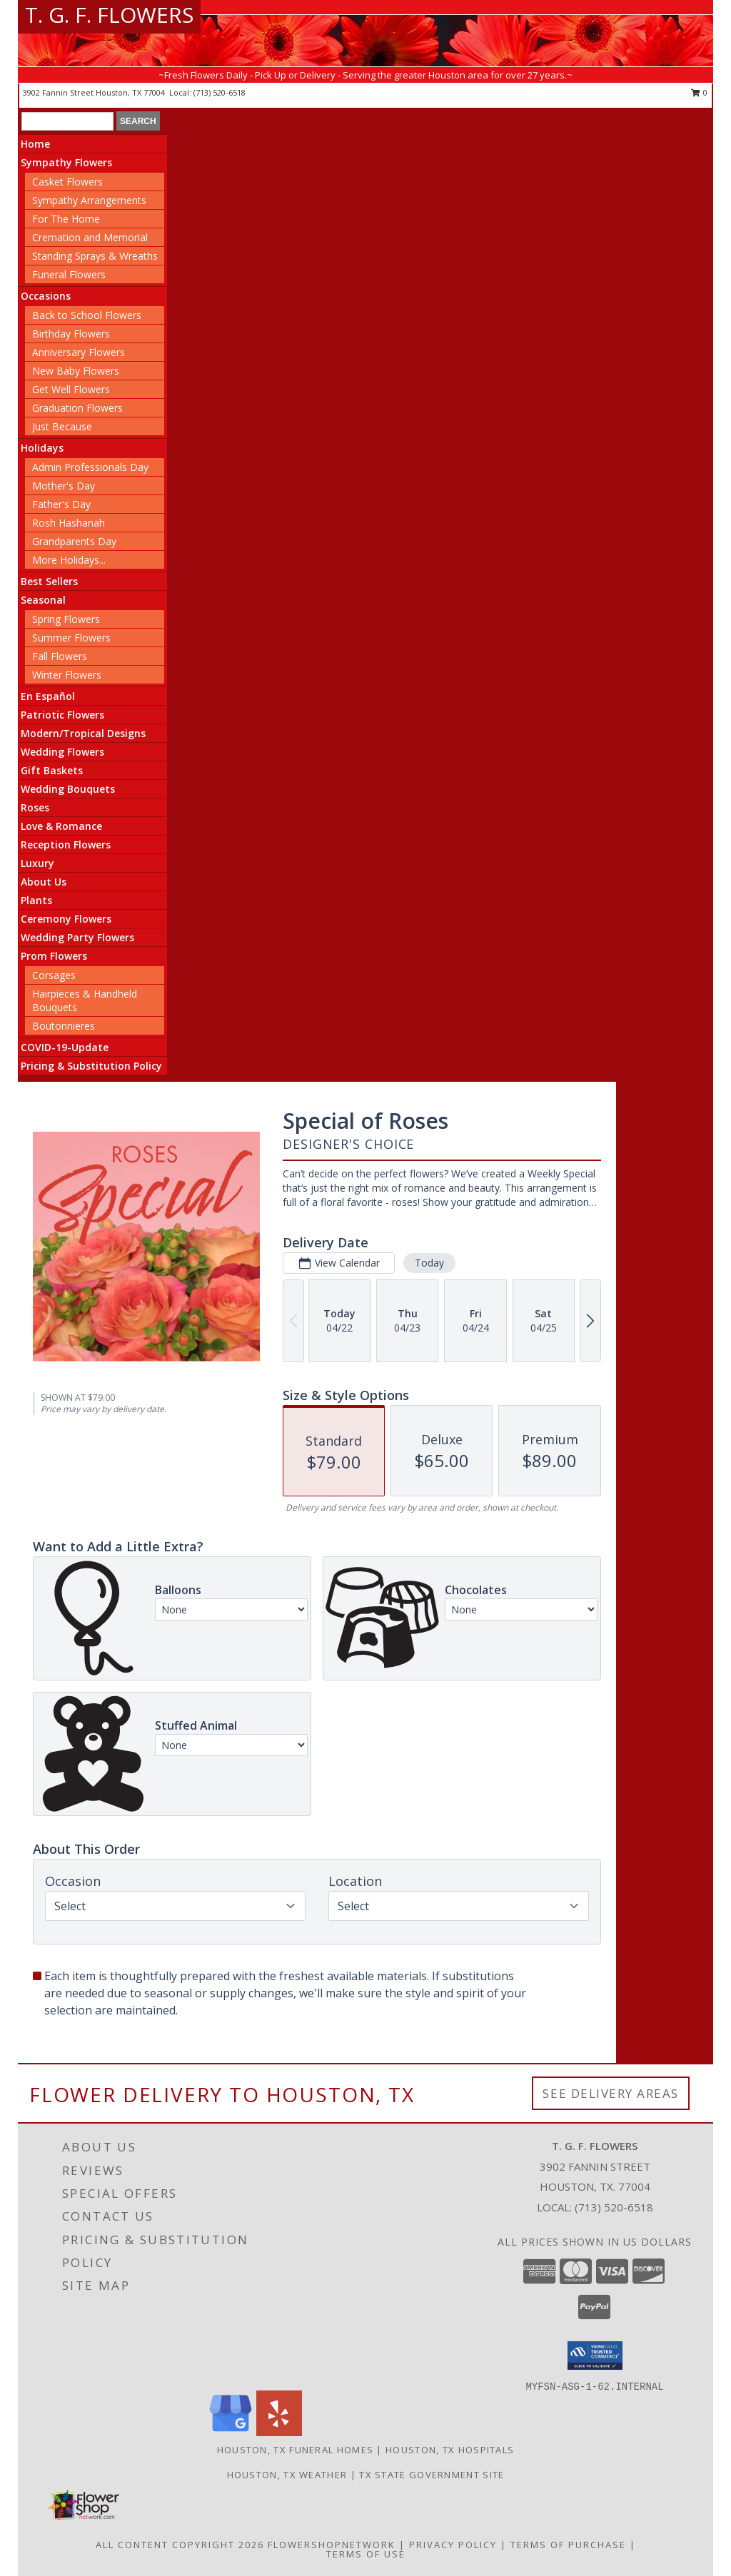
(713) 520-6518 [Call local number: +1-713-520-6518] (219, 92)
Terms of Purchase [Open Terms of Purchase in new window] (568, 2544)
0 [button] (699, 92)
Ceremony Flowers (66, 919)
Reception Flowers (66, 844)
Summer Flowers (71, 637)
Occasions (46, 296)
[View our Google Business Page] (230, 2432)
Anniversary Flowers (78, 352)
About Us (43, 881)
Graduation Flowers (77, 408)
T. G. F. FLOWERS (109, 15)
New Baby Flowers (75, 370)
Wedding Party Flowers (77, 937)
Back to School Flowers (86, 315)
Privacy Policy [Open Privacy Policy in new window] (453, 2544)
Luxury (37, 863)
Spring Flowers (66, 619)
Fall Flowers (59, 656)
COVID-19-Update (65, 1047)
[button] (595, 2355)
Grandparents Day (74, 541)
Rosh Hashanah (68, 522)
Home (35, 144)
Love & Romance (61, 826)
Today (429, 1262)
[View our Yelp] (279, 2432)
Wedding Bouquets (68, 789)
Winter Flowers (66, 674)
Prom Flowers (54, 956)
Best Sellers (49, 581)
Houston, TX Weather (287, 2474)
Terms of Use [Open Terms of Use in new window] (365, 2553)
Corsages (54, 975)
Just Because (62, 426)
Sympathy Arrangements (89, 200)
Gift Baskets (52, 770)
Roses (35, 807)
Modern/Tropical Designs (83, 733)
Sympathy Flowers (66, 162)
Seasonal (43, 600)
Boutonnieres (63, 1026)
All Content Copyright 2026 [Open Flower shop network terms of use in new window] (180, 2544)
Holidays (42, 448)
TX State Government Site (431, 2474)
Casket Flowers (67, 181)
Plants (36, 900)
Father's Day (61, 504)
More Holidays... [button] (69, 560)
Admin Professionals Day (90, 467)
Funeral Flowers (69, 274)
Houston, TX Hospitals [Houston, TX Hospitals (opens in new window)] (449, 2449)
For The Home (66, 218)
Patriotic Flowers (62, 714)
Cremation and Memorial (90, 237)
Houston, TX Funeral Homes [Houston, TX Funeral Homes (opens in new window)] (295, 2449)
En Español (48, 696)
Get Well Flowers (71, 389)
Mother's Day (63, 485)
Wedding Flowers (62, 752)
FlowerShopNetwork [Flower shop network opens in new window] (331, 2544)
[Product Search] (67, 121)
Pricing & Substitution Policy (91, 1066)
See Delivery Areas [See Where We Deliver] (611, 2093)
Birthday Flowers (71, 333)
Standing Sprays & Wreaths (95, 256)
